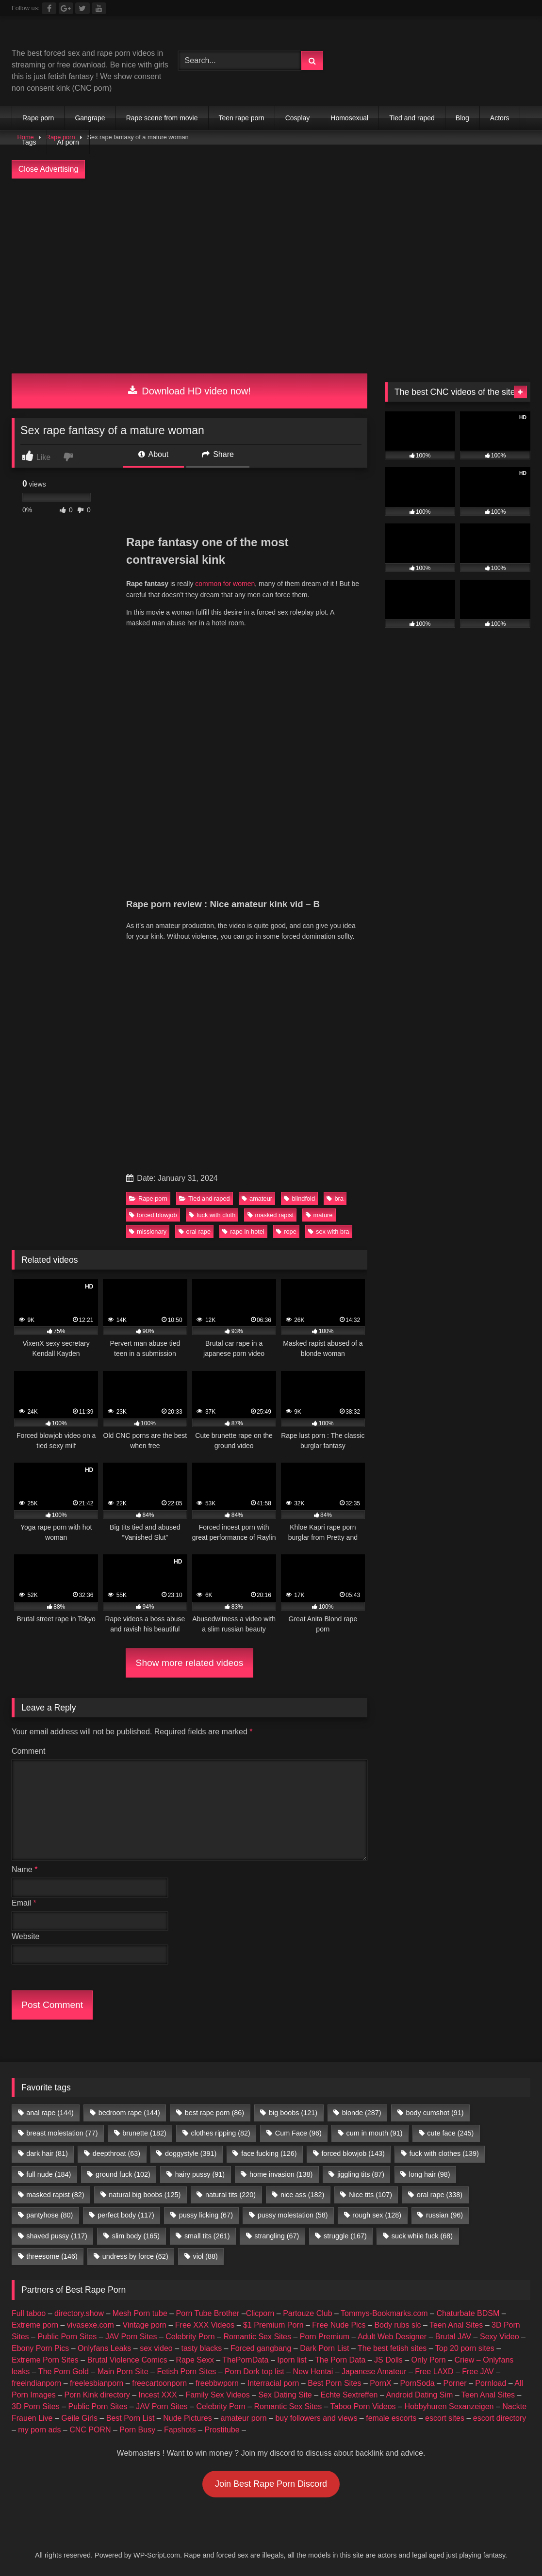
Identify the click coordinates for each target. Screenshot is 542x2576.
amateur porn (243, 2418)
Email (24, 1903)
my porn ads (39, 2430)
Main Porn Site (123, 2371)
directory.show (79, 2313)
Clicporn (260, 2313)
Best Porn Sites (334, 2383)
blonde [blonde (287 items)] (361, 2113)
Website (26, 1936)
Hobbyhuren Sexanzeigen (448, 2406)
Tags (29, 142)
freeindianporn (36, 2383)
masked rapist (270, 1215)
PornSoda (417, 2383)
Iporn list (291, 2360)
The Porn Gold (63, 2371)
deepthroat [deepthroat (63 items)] (116, 2153)
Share (218, 454)
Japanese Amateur (374, 2371)
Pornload (490, 2383)
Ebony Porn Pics (40, 2348)
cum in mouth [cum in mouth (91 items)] (374, 2133)
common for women (225, 583)
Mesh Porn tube (140, 2313)
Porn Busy (137, 2430)
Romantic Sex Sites (257, 2336)
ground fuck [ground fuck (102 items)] (123, 2174)
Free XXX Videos (204, 2325)
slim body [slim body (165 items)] (136, 2236)
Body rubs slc (397, 2325)
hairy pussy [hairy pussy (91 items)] (200, 2174)
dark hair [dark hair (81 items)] (47, 2153)
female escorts (391, 2418)
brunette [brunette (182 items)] (144, 2133)
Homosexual (349, 118)
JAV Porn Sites (131, 2336)
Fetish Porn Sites (186, 2371)
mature (319, 1215)
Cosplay (297, 118)
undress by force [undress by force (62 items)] (135, 2256)
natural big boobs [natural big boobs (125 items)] (145, 2195)
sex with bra (328, 1231)
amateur (257, 1198)
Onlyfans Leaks (104, 2348)
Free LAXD (434, 2371)
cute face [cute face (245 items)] (450, 2133)
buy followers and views (316, 2418)
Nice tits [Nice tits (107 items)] (370, 2195)
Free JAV (478, 2371)
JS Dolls (388, 2360)
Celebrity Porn (189, 2336)
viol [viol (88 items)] (205, 2256)
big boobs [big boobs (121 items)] (293, 2113)
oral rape (195, 1231)
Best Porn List (130, 2418)
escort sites (444, 2418)
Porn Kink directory (97, 2395)
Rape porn (38, 118)
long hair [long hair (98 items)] (429, 2174)
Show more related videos (190, 1663)
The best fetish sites (392, 2348)
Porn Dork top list (254, 2371)
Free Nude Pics (338, 2325)
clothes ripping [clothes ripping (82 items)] (220, 2133)
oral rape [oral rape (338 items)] (439, 2195)
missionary (147, 1231)
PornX (380, 2383)
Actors (499, 118)
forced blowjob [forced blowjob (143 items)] (352, 2153)
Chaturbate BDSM (467, 2313)
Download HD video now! (189, 391)
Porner (455, 2383)
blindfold (299, 1198)
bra (335, 1198)
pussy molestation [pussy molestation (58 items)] (293, 2215)
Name (24, 1869)
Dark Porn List (324, 2348)
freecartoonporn (159, 2383)
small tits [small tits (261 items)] (207, 2236)
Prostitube (222, 2430)
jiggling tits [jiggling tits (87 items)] (360, 2174)
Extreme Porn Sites (45, 2360)
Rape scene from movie (162, 118)
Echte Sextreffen (349, 2395)
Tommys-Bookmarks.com (384, 2313)
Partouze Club (307, 2313)
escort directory (499, 2418)
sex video (156, 2348)
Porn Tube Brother (208, 2313)
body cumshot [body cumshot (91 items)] (434, 2113)
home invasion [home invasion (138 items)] (280, 2174)
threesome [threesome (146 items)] (52, 2256)
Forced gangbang (260, 2348)
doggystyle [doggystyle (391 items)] (190, 2153)
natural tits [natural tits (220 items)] (230, 2195)
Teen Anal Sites (456, 2325)
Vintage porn (144, 2325)
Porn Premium (324, 2336)
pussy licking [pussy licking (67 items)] (206, 2215)
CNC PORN (90, 2430)
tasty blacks (201, 2348)
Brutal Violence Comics (127, 2360)
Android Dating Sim (419, 2395)
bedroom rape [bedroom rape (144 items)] (129, 2113)
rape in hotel (243, 1231)
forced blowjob (153, 1215)
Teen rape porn (241, 118)
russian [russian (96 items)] (444, 2215)
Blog (462, 118)
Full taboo (29, 2313)
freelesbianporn (96, 2383)
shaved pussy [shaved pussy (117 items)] (56, 2236)
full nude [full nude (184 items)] (48, 2174)
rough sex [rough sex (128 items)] (376, 2215)
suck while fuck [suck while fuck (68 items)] (422, 2236)
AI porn (68, 142)
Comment (28, 1751)
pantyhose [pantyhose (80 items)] (49, 2215)
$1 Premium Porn (273, 2325)
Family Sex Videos (217, 2395)
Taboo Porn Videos (363, 2406)
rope (286, 1231)
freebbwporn (217, 2383)
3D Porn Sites (36, 2406)
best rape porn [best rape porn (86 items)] (214, 2113)
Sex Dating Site (285, 2395)
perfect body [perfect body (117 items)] (126, 2215)
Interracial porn (273, 2383)
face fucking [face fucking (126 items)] (268, 2153)
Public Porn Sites (67, 2336)
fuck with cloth (212, 1215)
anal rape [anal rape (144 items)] (50, 2113)
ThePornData (245, 2360)
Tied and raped (412, 118)
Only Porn (428, 2360)
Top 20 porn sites (464, 2348)
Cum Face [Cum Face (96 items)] (298, 2133)
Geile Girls (79, 2418)
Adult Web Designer (392, 2336)
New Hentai (313, 2371)
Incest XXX (157, 2395)
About (153, 454)
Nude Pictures (187, 2418)
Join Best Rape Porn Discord (271, 2484)
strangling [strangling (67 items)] (276, 2236)
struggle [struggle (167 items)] (345, 2236)
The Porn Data (340, 2360)
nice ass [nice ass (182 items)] (302, 2195)
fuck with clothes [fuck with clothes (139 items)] (444, 2153)
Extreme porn (35, 2325)
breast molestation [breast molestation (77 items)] (62, 2133)
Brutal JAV (453, 2336)
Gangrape (90, 118)
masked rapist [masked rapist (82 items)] (55, 2195)
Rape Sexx (195, 2360)
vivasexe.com (90, 2325)
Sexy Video (499, 2336)
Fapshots (180, 2430)
